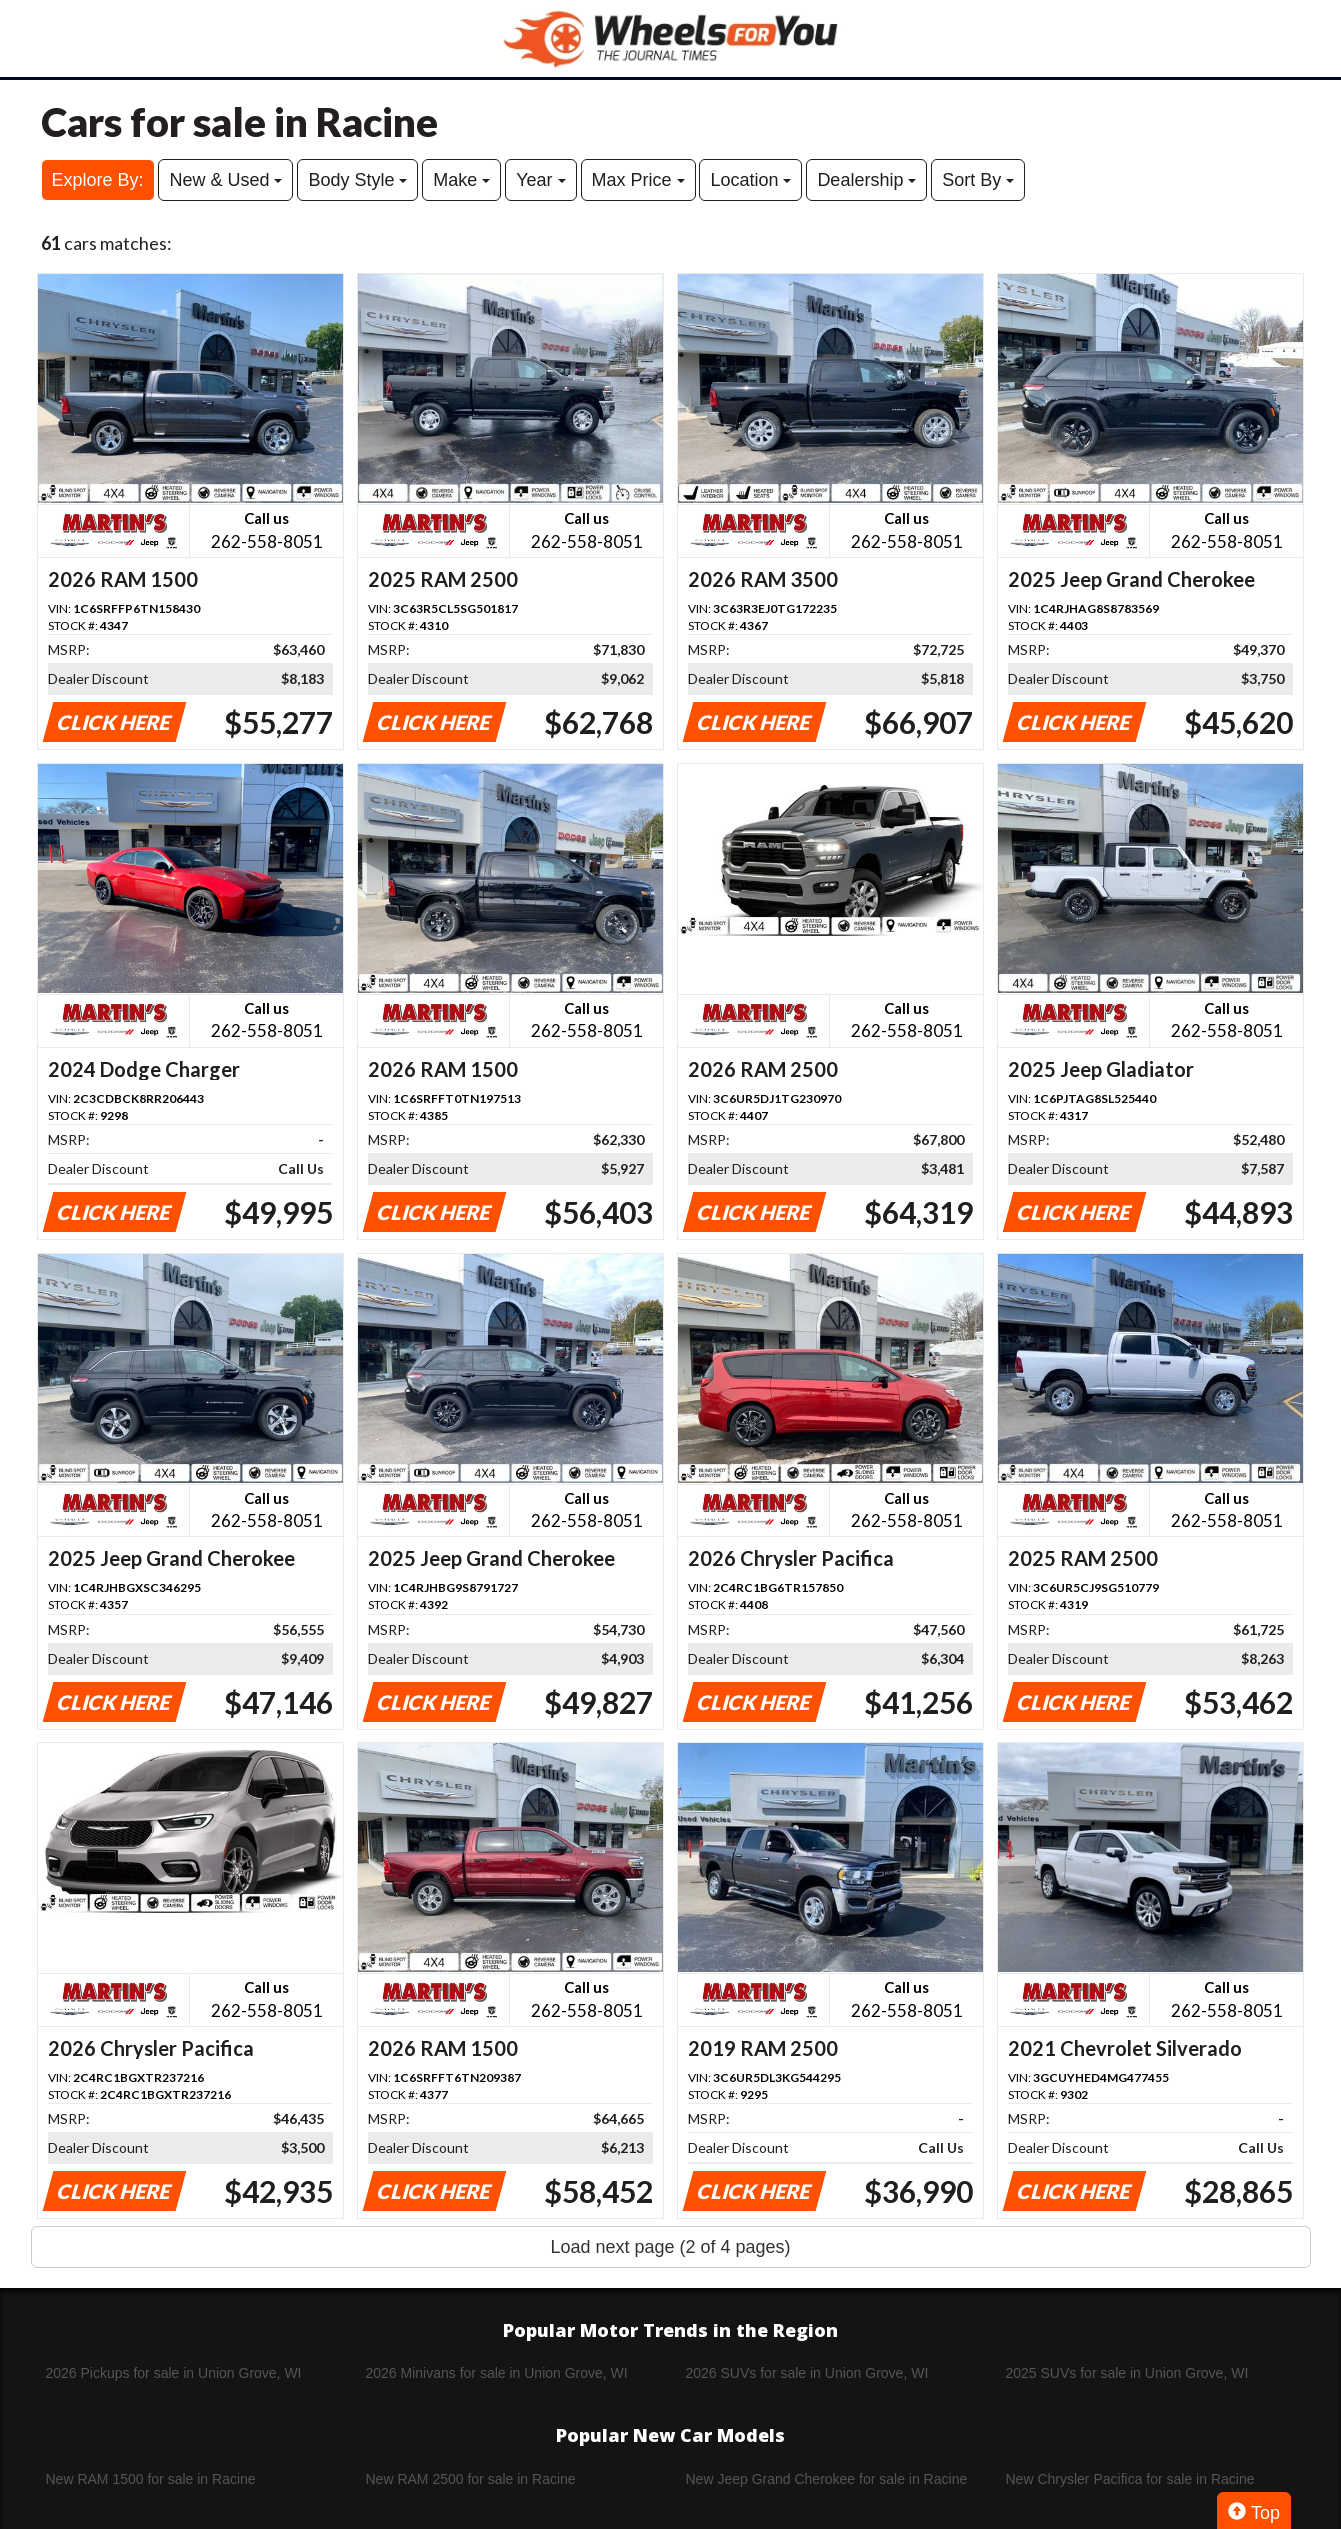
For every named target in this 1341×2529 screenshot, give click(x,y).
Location (750, 180)
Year (540, 180)
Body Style (357, 180)
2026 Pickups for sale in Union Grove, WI (174, 2373)
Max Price (638, 180)
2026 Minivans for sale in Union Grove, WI (497, 2373)
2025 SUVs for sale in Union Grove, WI (1127, 2373)
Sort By (978, 180)
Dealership (866, 180)
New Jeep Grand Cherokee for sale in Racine (827, 2479)
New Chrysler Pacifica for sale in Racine (1130, 2479)
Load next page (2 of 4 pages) (670, 2247)
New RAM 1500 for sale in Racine (151, 2479)
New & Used (225, 180)
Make (461, 180)
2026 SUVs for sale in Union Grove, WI (807, 2373)
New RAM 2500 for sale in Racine (471, 2479)
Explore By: (98, 180)
